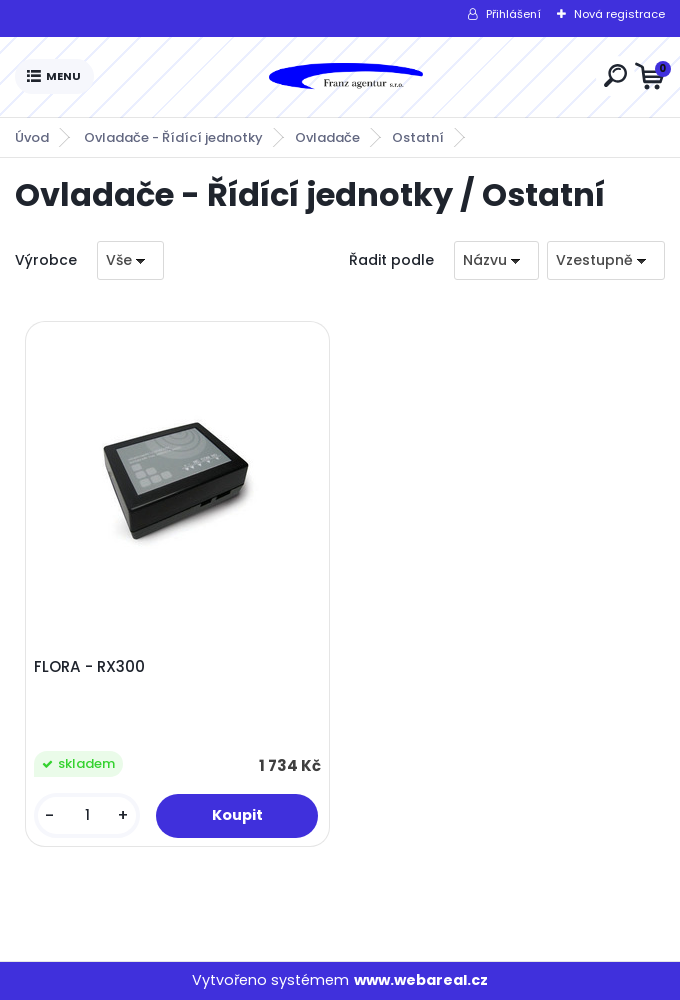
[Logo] (345, 77)
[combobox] (496, 260)
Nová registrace (619, 14)
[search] (615, 75)
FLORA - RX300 (89, 667)
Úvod (32, 137)
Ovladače (327, 137)
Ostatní (418, 137)
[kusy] (87, 815)
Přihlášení (513, 14)
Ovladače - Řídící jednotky (173, 137)
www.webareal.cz (421, 980)
